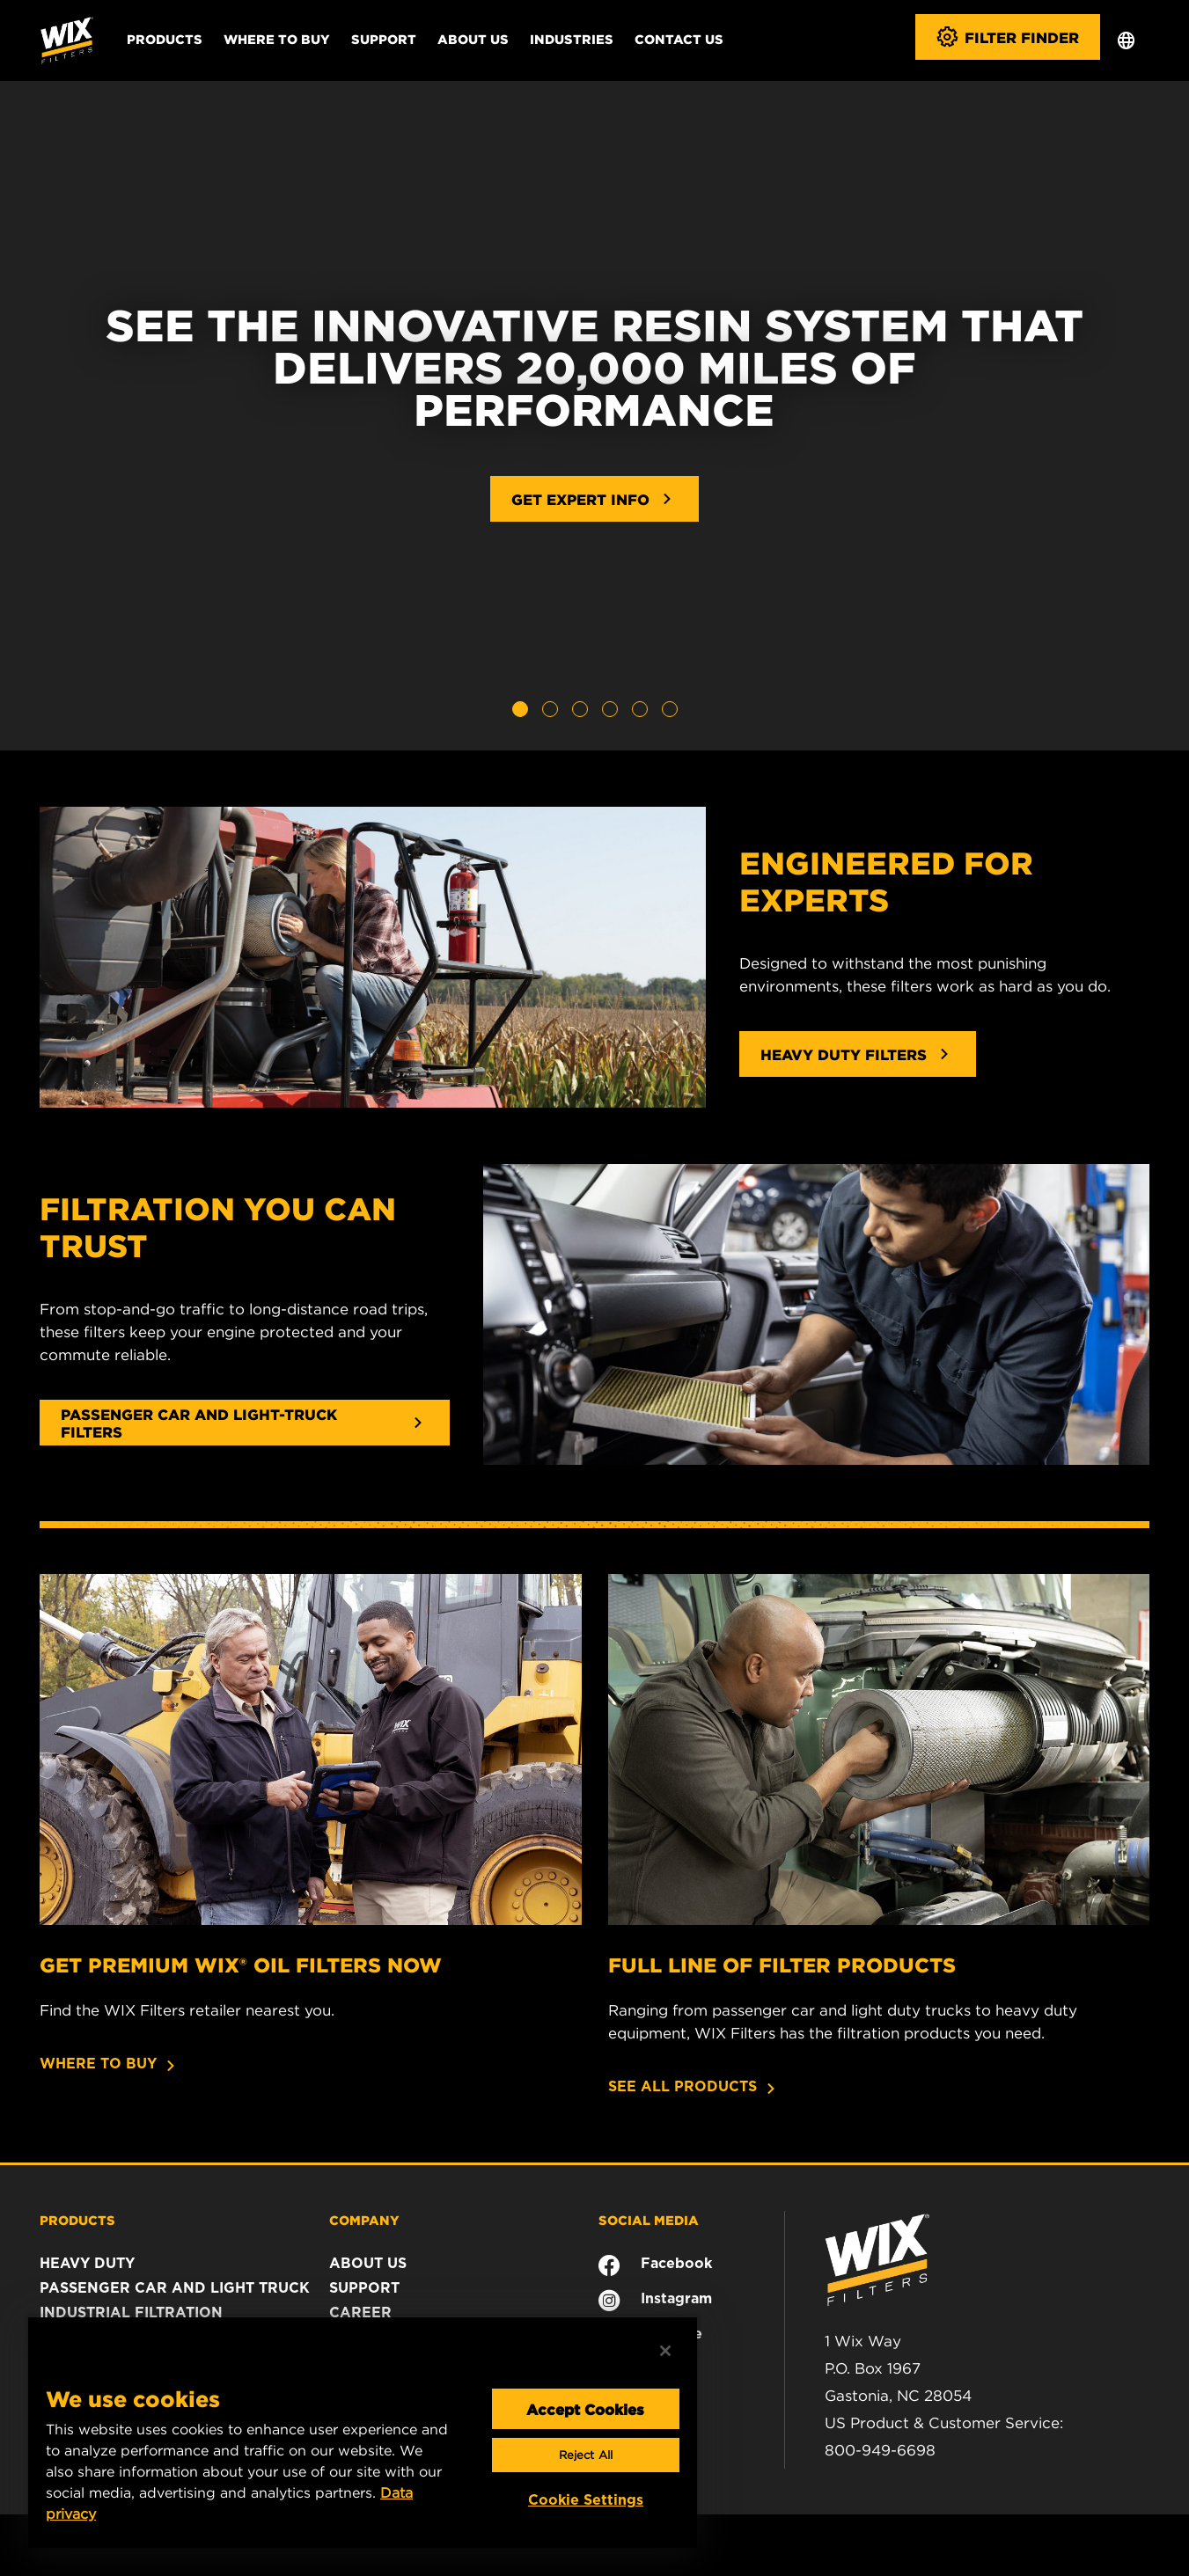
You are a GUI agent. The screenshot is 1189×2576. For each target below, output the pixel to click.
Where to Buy (277, 39)
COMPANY (364, 2220)
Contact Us (679, 39)
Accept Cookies (585, 2409)
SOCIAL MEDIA (648, 2220)
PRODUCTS (77, 2220)
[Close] (665, 2350)
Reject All (586, 2455)
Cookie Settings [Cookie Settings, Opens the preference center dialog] (585, 2500)
